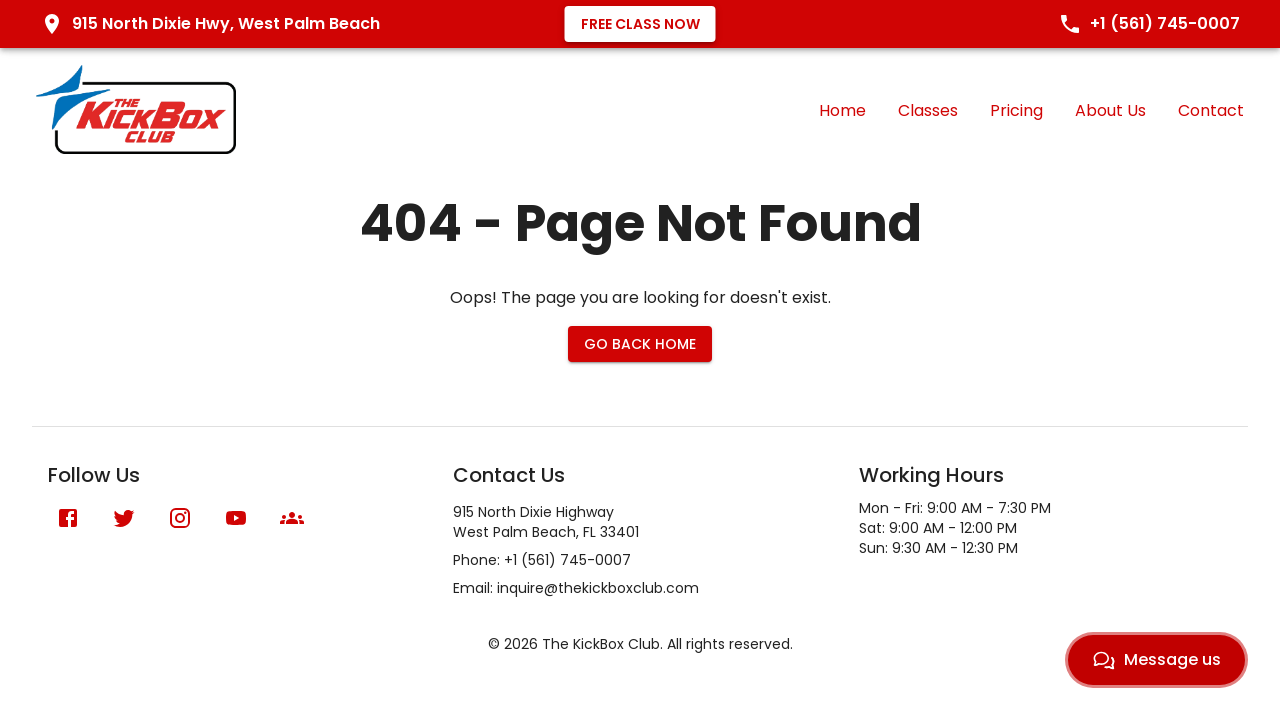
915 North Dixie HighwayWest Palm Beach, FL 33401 (546, 522)
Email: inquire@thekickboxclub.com (576, 588)
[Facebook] (68, 518)
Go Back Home (640, 344)
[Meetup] (292, 518)
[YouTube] (236, 518)
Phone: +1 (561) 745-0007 (542, 560)
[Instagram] (180, 518)
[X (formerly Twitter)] (124, 518)
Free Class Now (640, 24)
